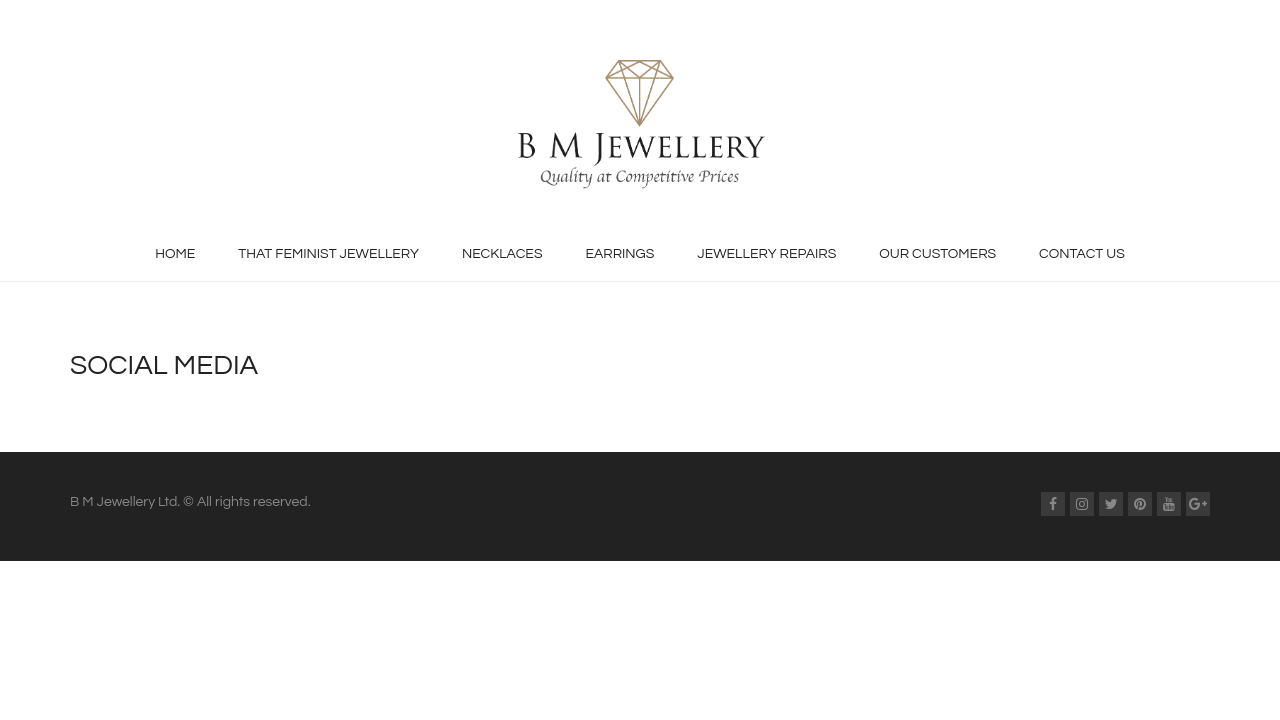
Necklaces (502, 254)
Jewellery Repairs (766, 254)
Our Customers (937, 254)
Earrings (619, 254)
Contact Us (1082, 254)
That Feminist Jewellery (328, 254)
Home (175, 254)
